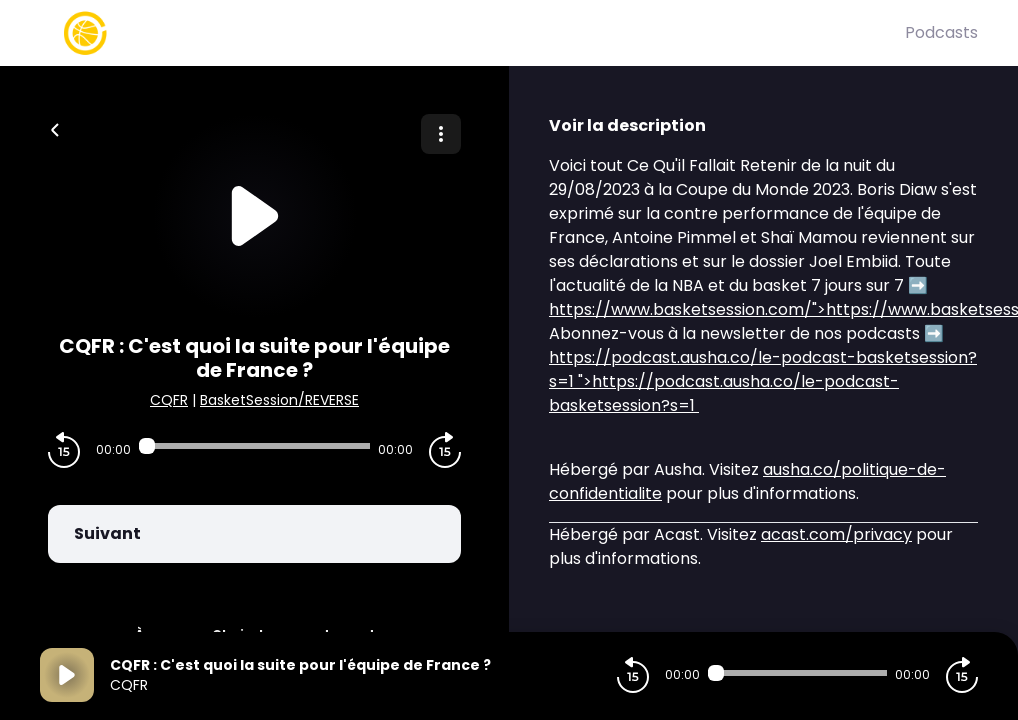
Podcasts (941, 32)
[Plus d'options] (441, 134)
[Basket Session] (472, 33)
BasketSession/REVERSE (279, 400)
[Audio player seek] (254, 446)
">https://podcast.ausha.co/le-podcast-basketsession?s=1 (763, 381)
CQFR (169, 400)
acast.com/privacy (836, 534)
